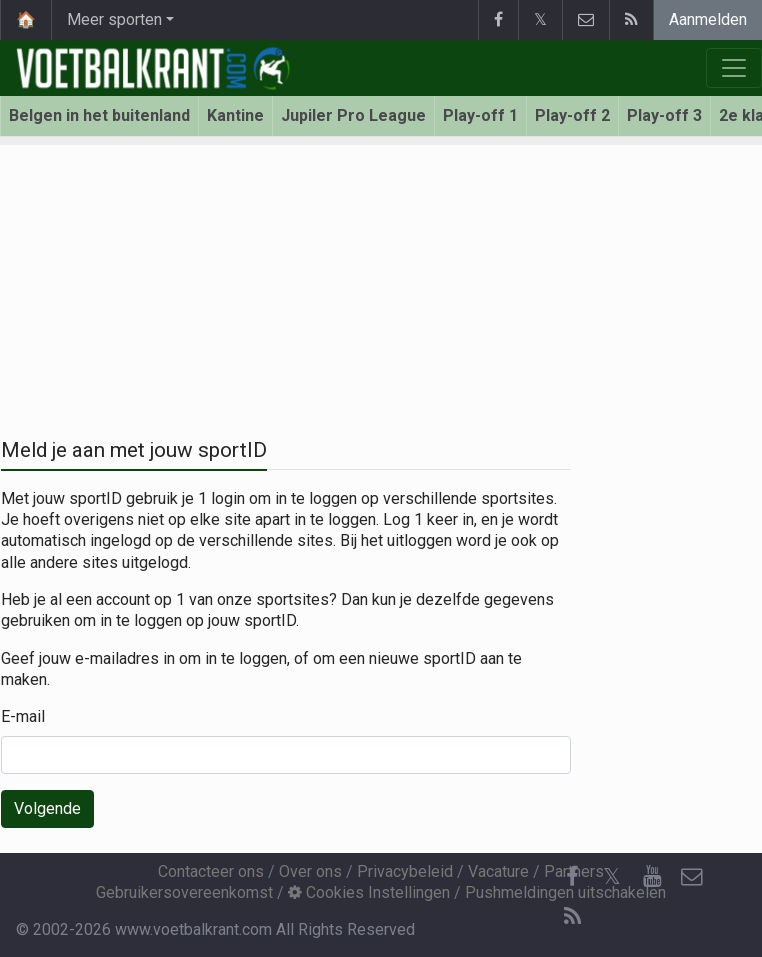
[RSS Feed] (572, 917)
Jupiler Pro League (353, 115)
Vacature (498, 871)
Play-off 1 (480, 115)
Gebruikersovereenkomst (184, 892)
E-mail (23, 716)
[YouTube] (652, 877)
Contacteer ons (211, 871)
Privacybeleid (405, 871)
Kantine (235, 115)
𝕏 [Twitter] (612, 876)
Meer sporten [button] (114, 19)
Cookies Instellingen (369, 892)
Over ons (310, 871)
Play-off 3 (664, 115)
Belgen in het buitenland (99, 115)
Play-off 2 (572, 115)
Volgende (47, 808)
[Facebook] (572, 877)
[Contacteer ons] (692, 877)
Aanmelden (708, 19)
